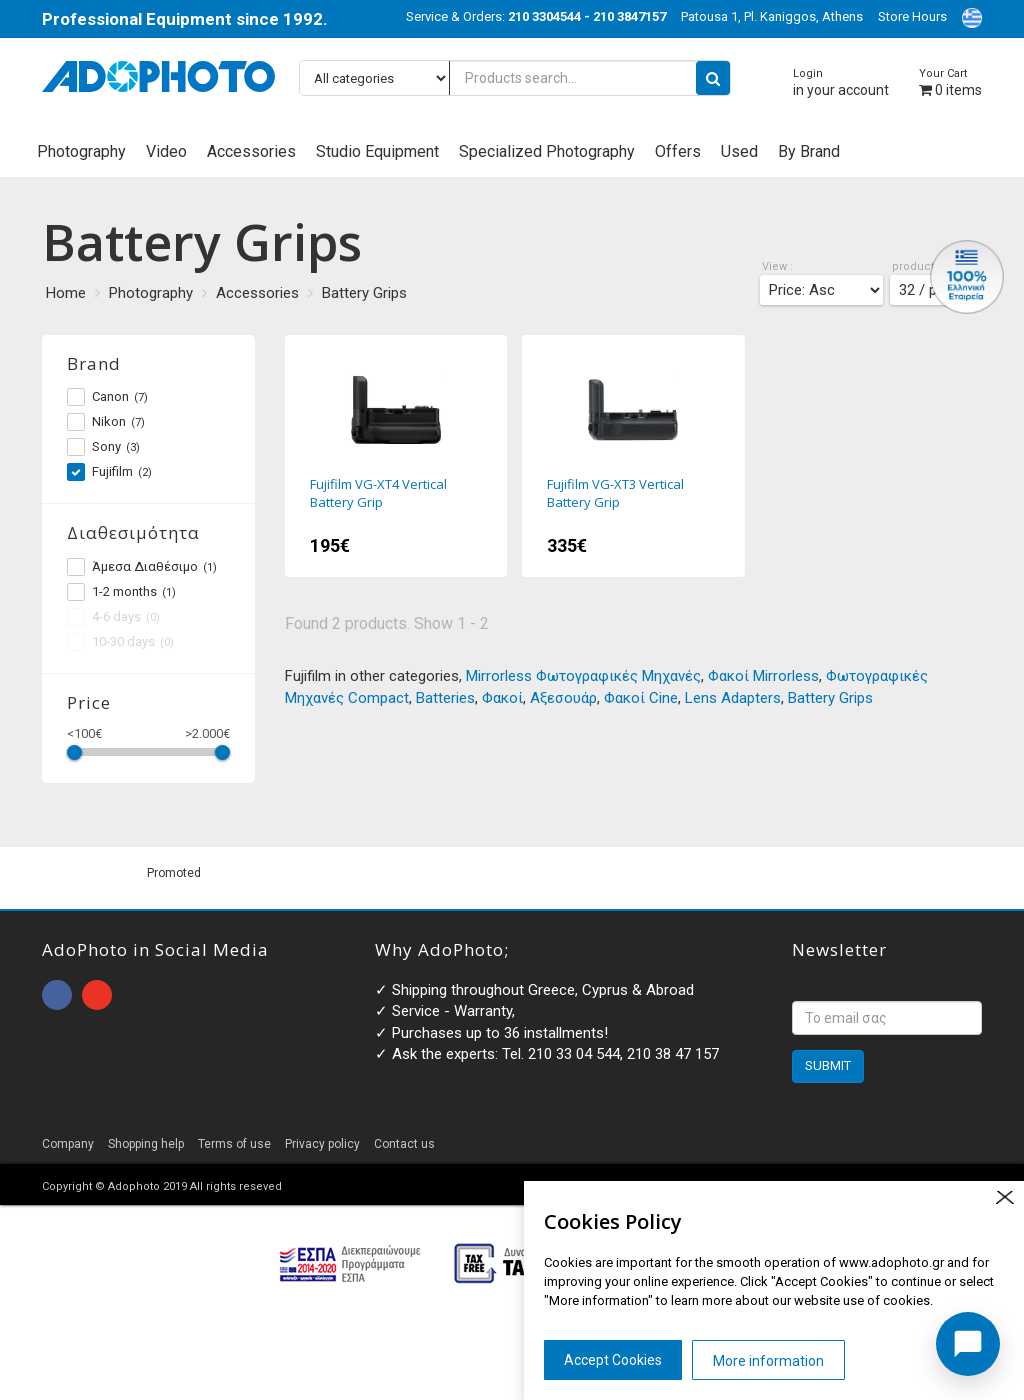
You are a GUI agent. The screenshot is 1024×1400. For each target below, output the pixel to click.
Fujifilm (109, 472)
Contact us (404, 1144)
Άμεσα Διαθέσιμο (142, 567)
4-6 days (113, 617)
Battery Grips (364, 293)
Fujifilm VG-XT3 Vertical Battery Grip (633, 456)
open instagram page (97, 995)
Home (66, 293)
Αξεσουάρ (563, 698)
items (950, 82)
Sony (103, 447)
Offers (678, 151)
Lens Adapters (733, 698)
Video (166, 151)
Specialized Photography (547, 151)
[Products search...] (515, 78)
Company (68, 1144)
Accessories (251, 151)
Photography (81, 151)
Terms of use (234, 1144)
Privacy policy (322, 1144)
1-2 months (121, 592)
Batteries (445, 698)
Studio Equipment (377, 151)
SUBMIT (828, 1065)
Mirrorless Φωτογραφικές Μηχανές (583, 676)
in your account (841, 82)
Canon (107, 397)
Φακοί (502, 698)
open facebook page (57, 995)
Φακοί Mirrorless (763, 676)
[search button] (713, 78)
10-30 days (120, 642)
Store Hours (912, 16)
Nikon (106, 422)
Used (739, 151)
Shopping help (146, 1144)
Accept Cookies (613, 1360)
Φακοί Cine (641, 698)
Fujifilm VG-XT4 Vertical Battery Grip (396, 456)
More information (768, 1361)
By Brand (809, 151)
